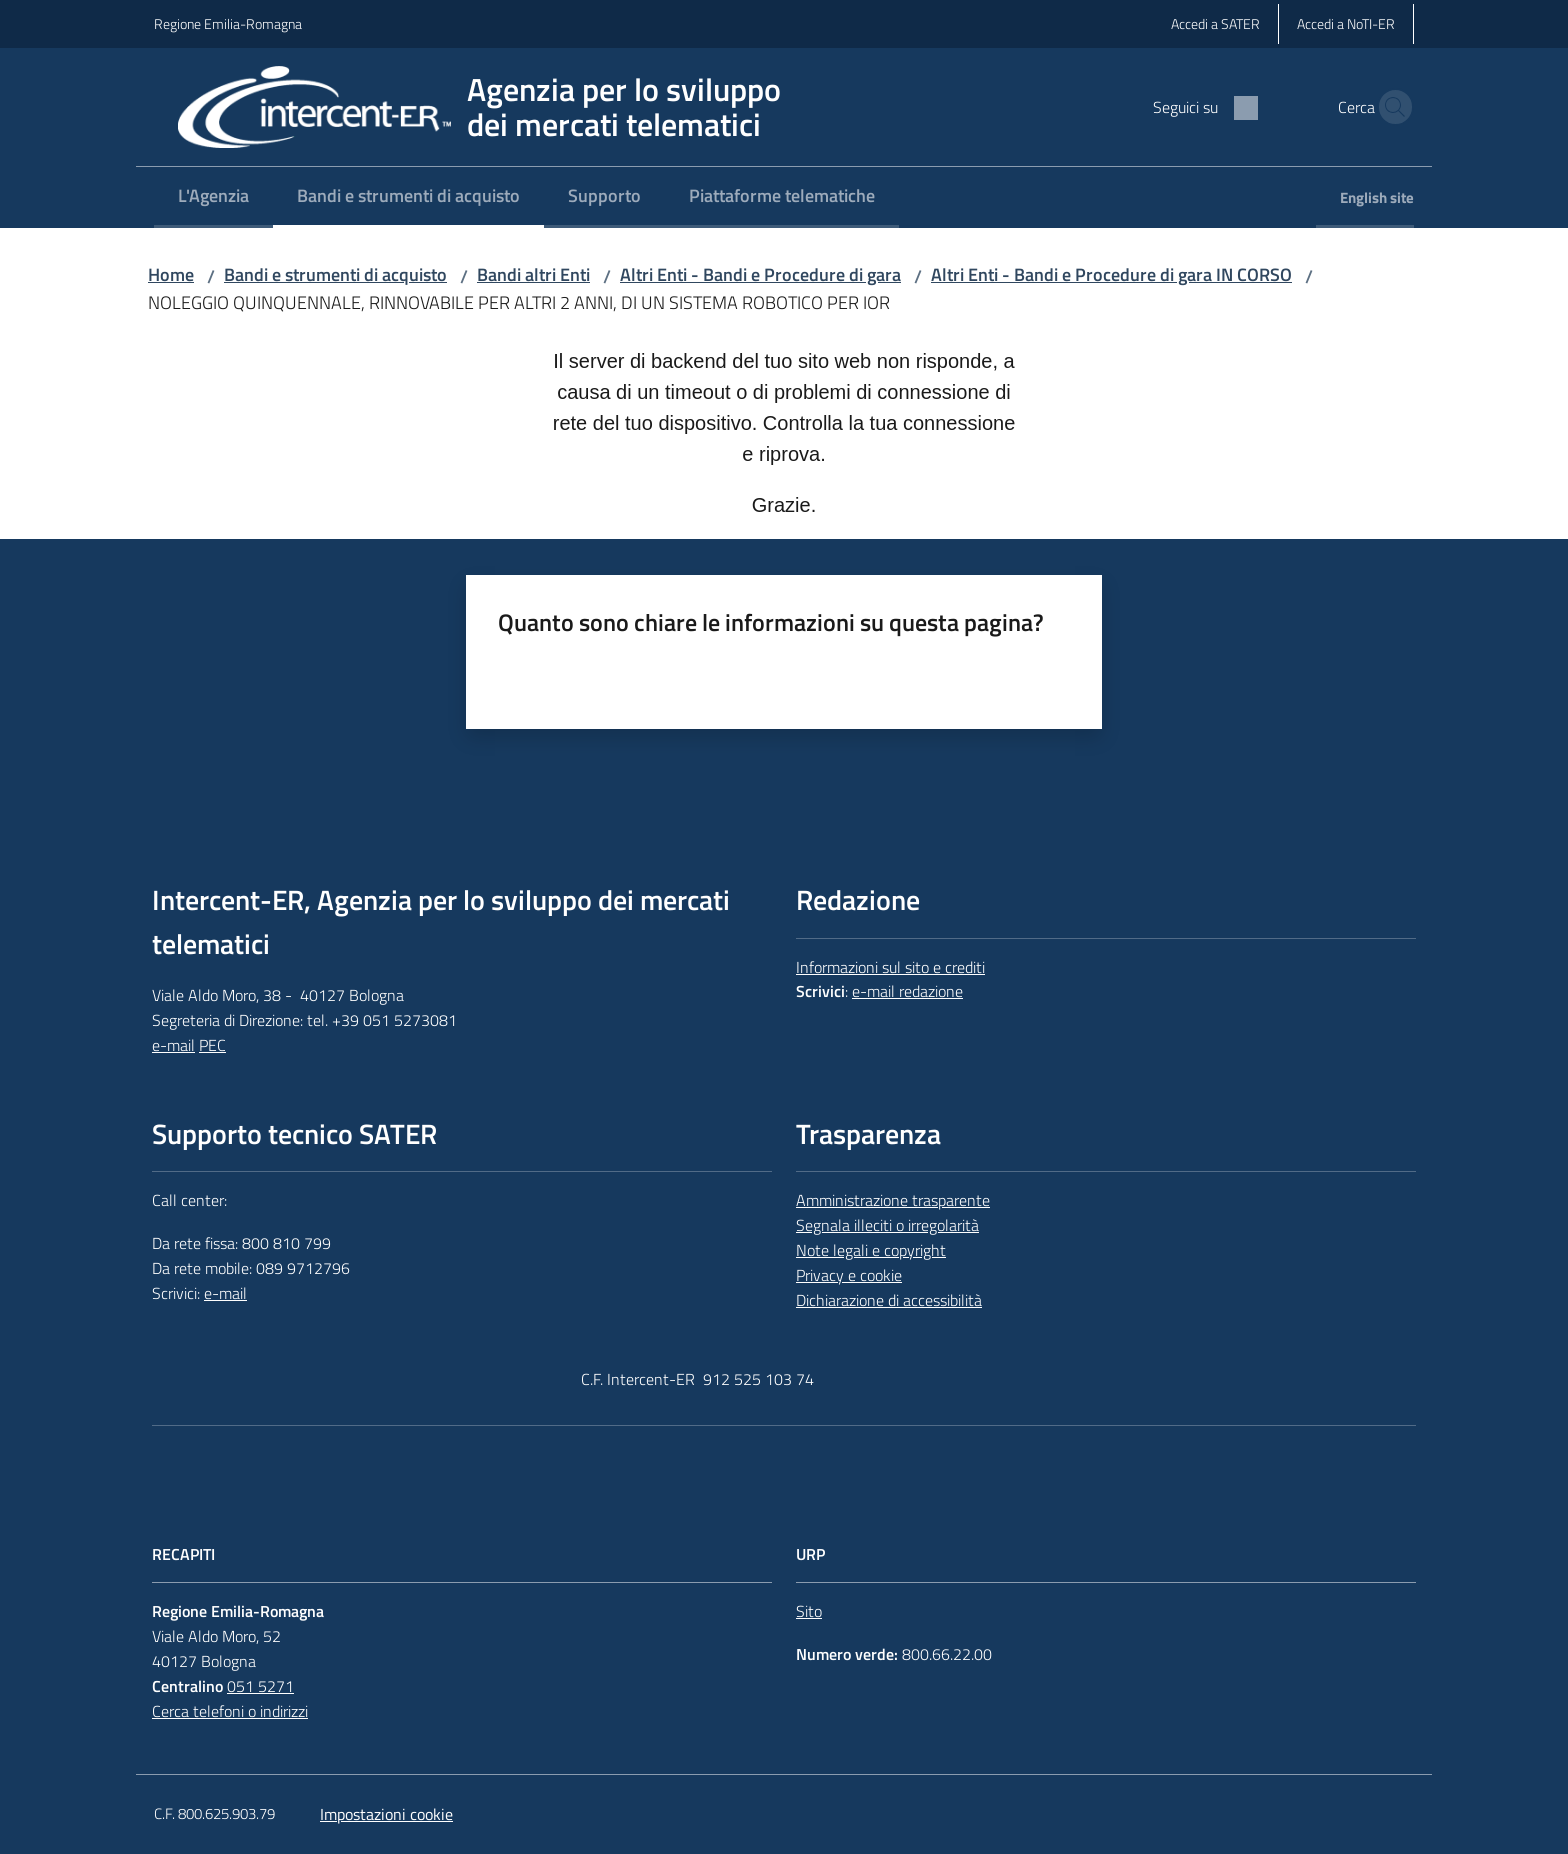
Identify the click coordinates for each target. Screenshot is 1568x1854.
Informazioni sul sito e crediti (890, 967)
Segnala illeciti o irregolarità (887, 1225)
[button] (1390, 107)
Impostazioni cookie (386, 1814)
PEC (212, 1045)
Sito (809, 1611)
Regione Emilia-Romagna (228, 23)
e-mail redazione (907, 991)
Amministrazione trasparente (893, 1200)
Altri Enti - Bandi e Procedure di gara (760, 274)
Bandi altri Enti (533, 274)
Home (171, 274)
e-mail (173, 1045)
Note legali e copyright (871, 1250)
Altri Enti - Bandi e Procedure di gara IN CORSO (1111, 274)
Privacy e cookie (849, 1275)
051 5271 (260, 1686)
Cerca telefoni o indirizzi (230, 1711)
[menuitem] (213, 197)
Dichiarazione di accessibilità (889, 1300)
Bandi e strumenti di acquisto (335, 274)
